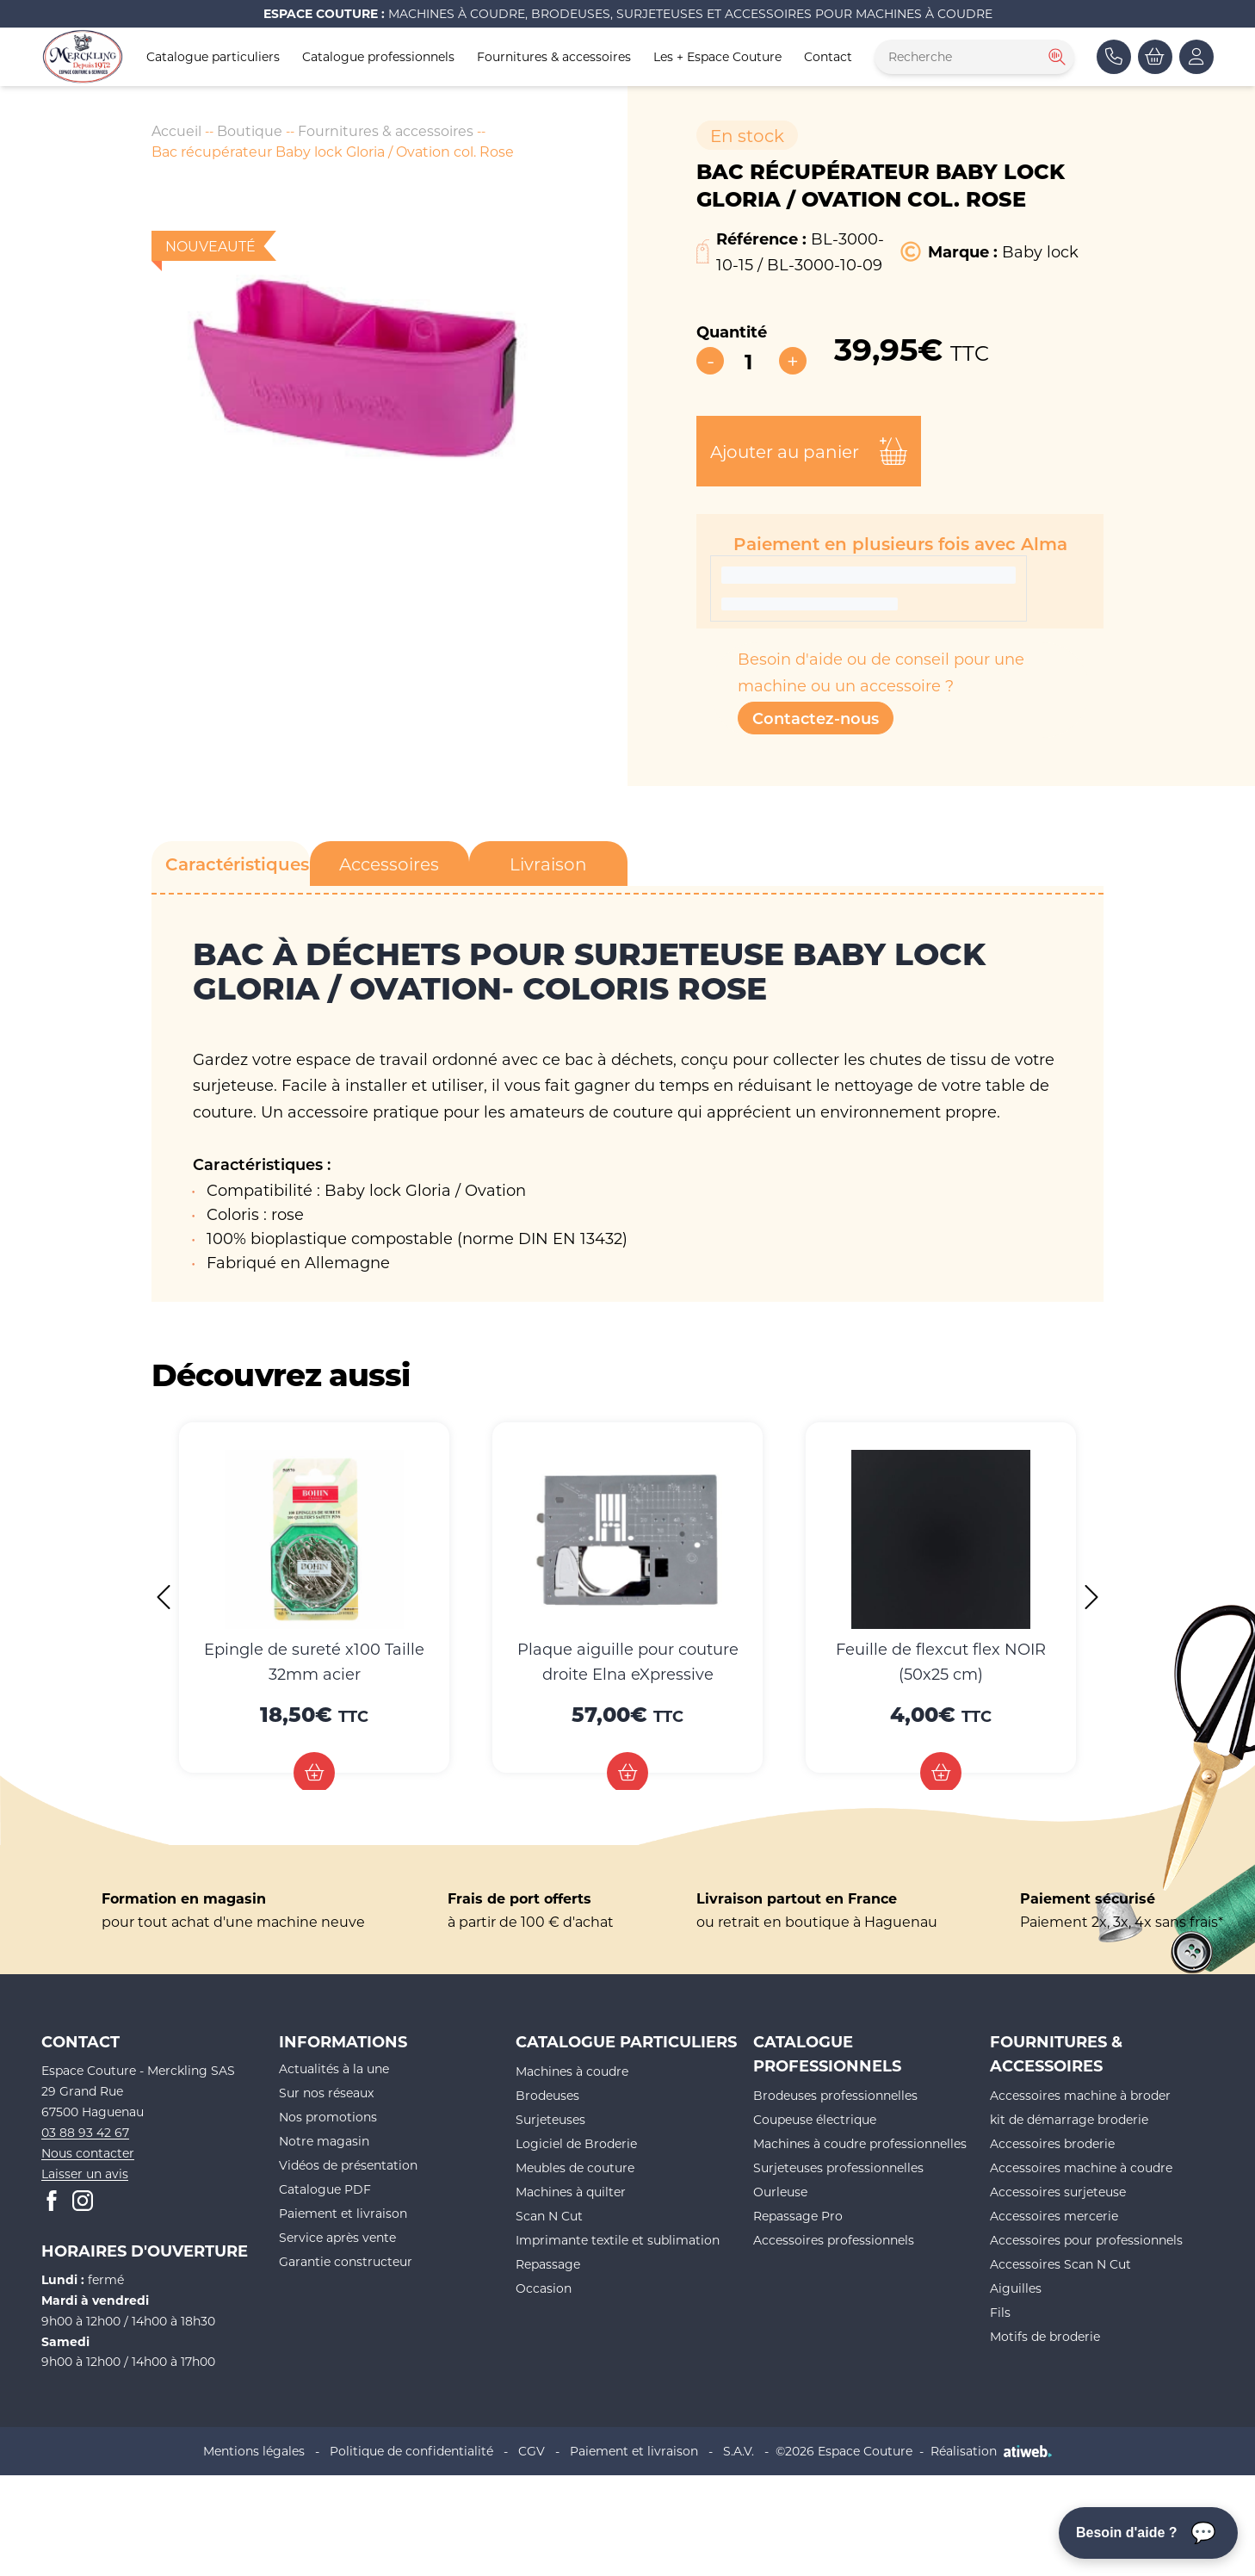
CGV (531, 2451)
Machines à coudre (572, 2071)
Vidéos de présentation (348, 2165)
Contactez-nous (815, 718)
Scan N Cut (549, 2216)
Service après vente (337, 2237)
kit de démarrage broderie (1069, 2119)
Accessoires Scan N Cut (1060, 2264)
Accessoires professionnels (833, 2240)
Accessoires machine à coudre (1081, 2167)
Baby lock (1040, 251)
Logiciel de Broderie (576, 2143)
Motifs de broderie (1045, 2336)
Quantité (731, 331)
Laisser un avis (84, 2173)
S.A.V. (738, 2451)
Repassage (548, 2264)
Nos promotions (328, 2116)
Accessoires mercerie (1054, 2216)
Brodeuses (547, 2095)
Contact (828, 56)
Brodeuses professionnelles (835, 2095)
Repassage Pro (798, 2216)
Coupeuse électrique (814, 2119)
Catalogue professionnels (378, 56)
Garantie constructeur (345, 2261)
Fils (1000, 2312)
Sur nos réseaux (326, 2092)
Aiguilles (1016, 2288)
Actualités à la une (334, 2068)
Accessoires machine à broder (1080, 2095)
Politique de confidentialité (411, 2451)
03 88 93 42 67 (85, 2132)
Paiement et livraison (343, 2213)
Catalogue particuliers (213, 56)
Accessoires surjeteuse (1058, 2191)
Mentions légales (254, 2451)
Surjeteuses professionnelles (838, 2167)
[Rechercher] (1055, 56)
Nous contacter (87, 2153)
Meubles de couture (575, 2167)
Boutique (249, 130)
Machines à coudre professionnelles (860, 2143)
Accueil (176, 130)
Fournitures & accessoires (554, 56)
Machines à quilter (571, 2191)
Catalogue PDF (325, 2189)
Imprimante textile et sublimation (618, 2240)
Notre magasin (324, 2141)
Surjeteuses (550, 2119)
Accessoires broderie (1052, 2143)
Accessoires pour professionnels (1086, 2240)
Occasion (544, 2288)
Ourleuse (780, 2191)
